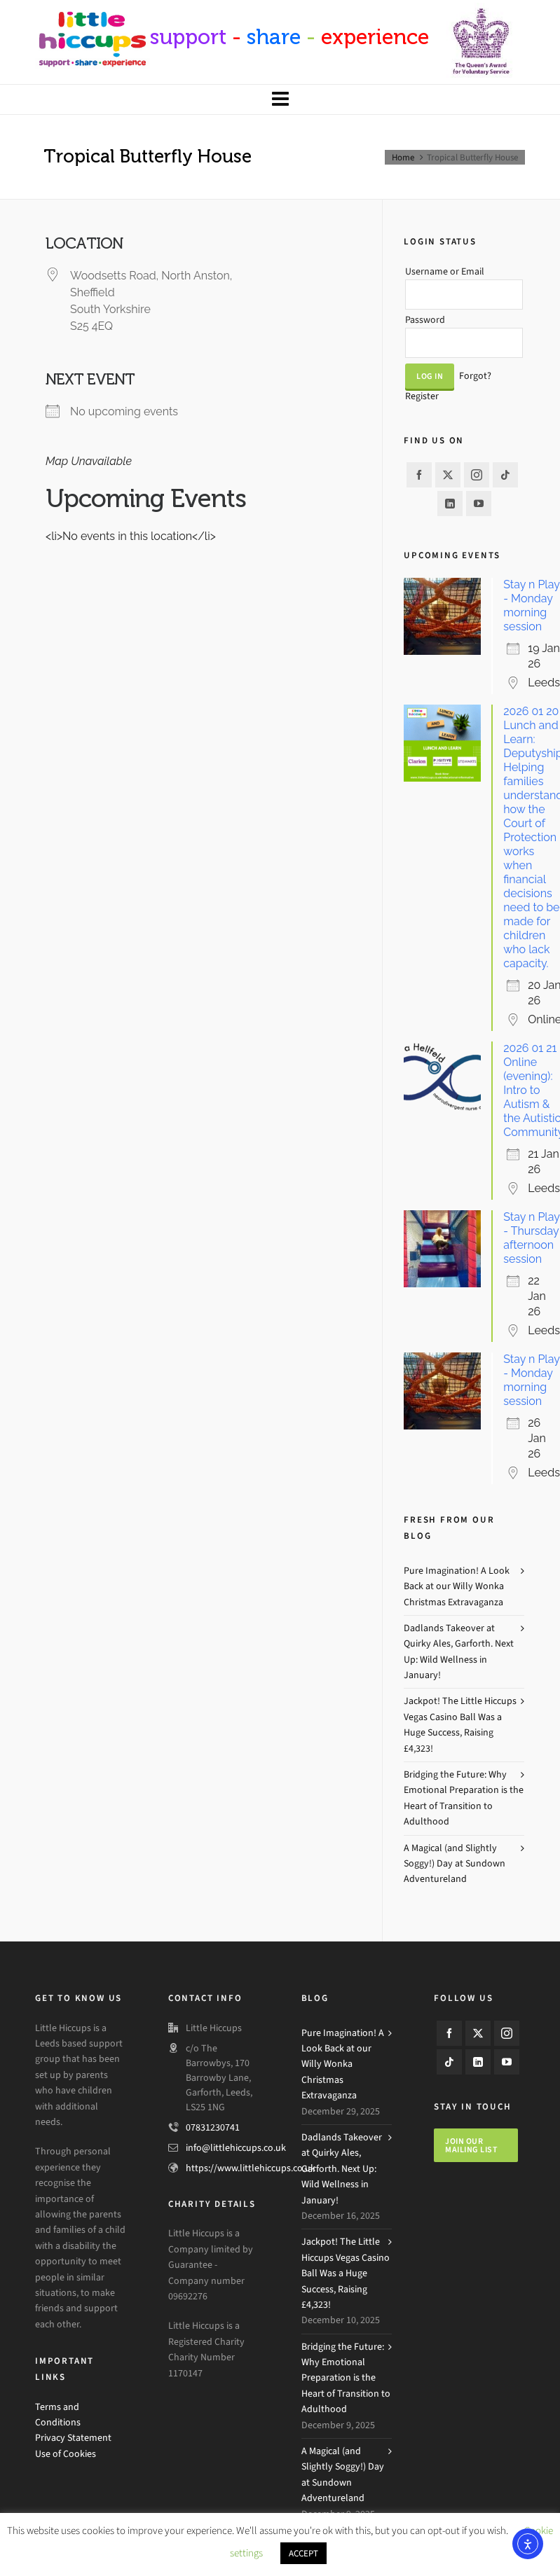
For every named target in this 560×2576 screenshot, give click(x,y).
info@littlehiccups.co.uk (236, 2147)
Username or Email (444, 271)
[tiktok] (505, 474)
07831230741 (213, 2127)
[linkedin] (450, 503)
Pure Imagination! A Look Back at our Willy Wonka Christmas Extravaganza (457, 1586)
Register (422, 396)
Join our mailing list (471, 2145)
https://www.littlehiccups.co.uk (250, 2168)
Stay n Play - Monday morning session (531, 605)
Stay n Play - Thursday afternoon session (531, 1238)
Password (425, 319)
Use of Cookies (65, 2453)
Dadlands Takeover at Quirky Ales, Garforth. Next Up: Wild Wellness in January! (459, 1651)
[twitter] (447, 474)
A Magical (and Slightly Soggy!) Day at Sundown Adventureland (454, 1863)
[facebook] (419, 474)
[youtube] (478, 503)
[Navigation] (280, 99)
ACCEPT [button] (303, 2553)
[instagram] (476, 474)
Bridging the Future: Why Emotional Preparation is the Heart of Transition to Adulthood (464, 1798)
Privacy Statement (73, 2437)
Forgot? (475, 375)
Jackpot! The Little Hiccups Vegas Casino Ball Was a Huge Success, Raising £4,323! (460, 1724)
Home (403, 157)
